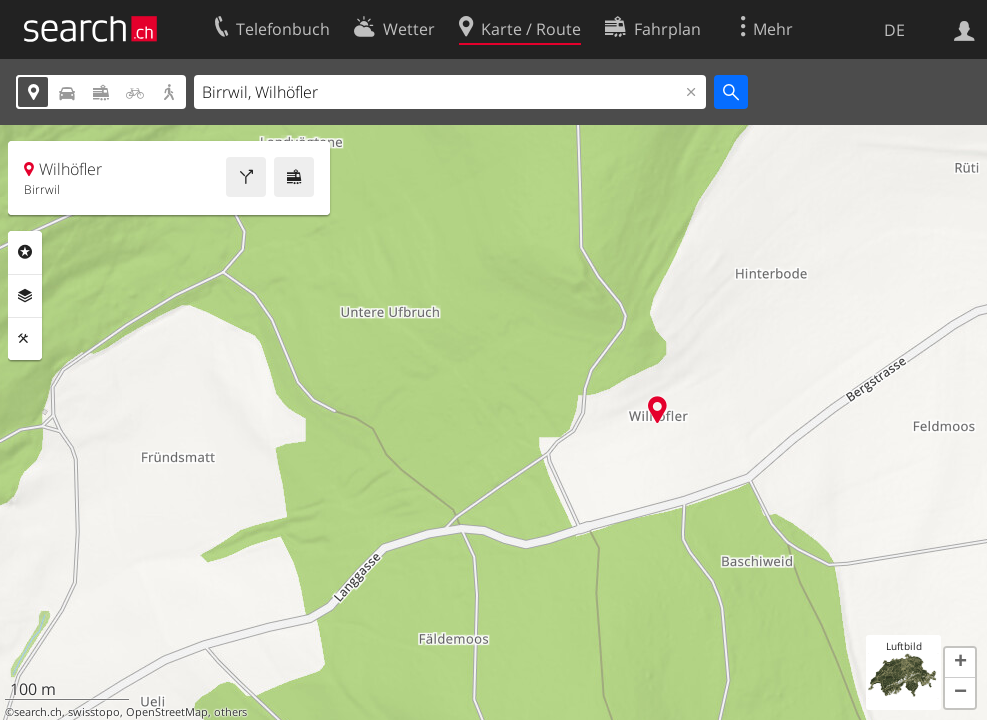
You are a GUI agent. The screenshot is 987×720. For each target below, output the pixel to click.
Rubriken (25, 252)
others (230, 712)
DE (894, 30)
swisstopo (94, 712)
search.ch (38, 712)
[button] (960, 663)
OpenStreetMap (167, 712)
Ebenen (25, 296)
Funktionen (25, 339)
